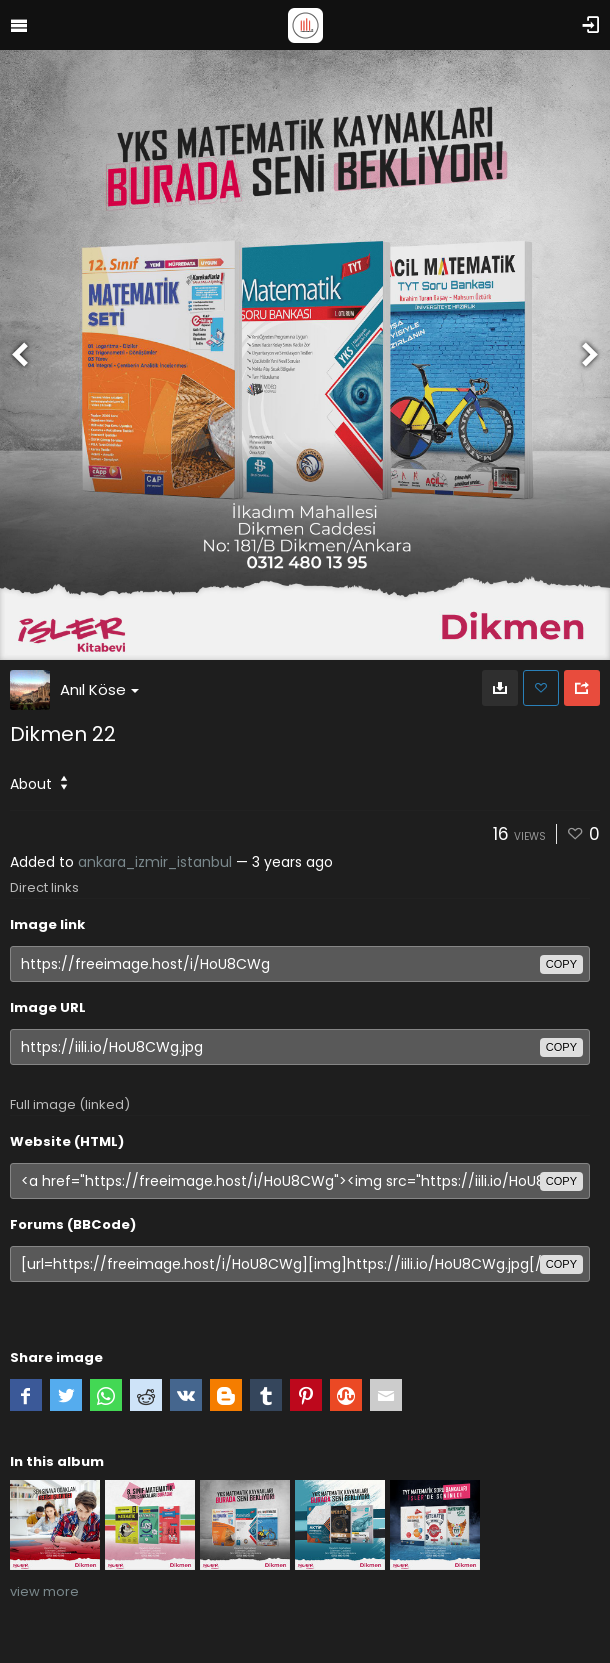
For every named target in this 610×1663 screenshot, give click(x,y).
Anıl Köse (99, 689)
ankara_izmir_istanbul (155, 862)
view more (44, 1591)
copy (561, 964)
